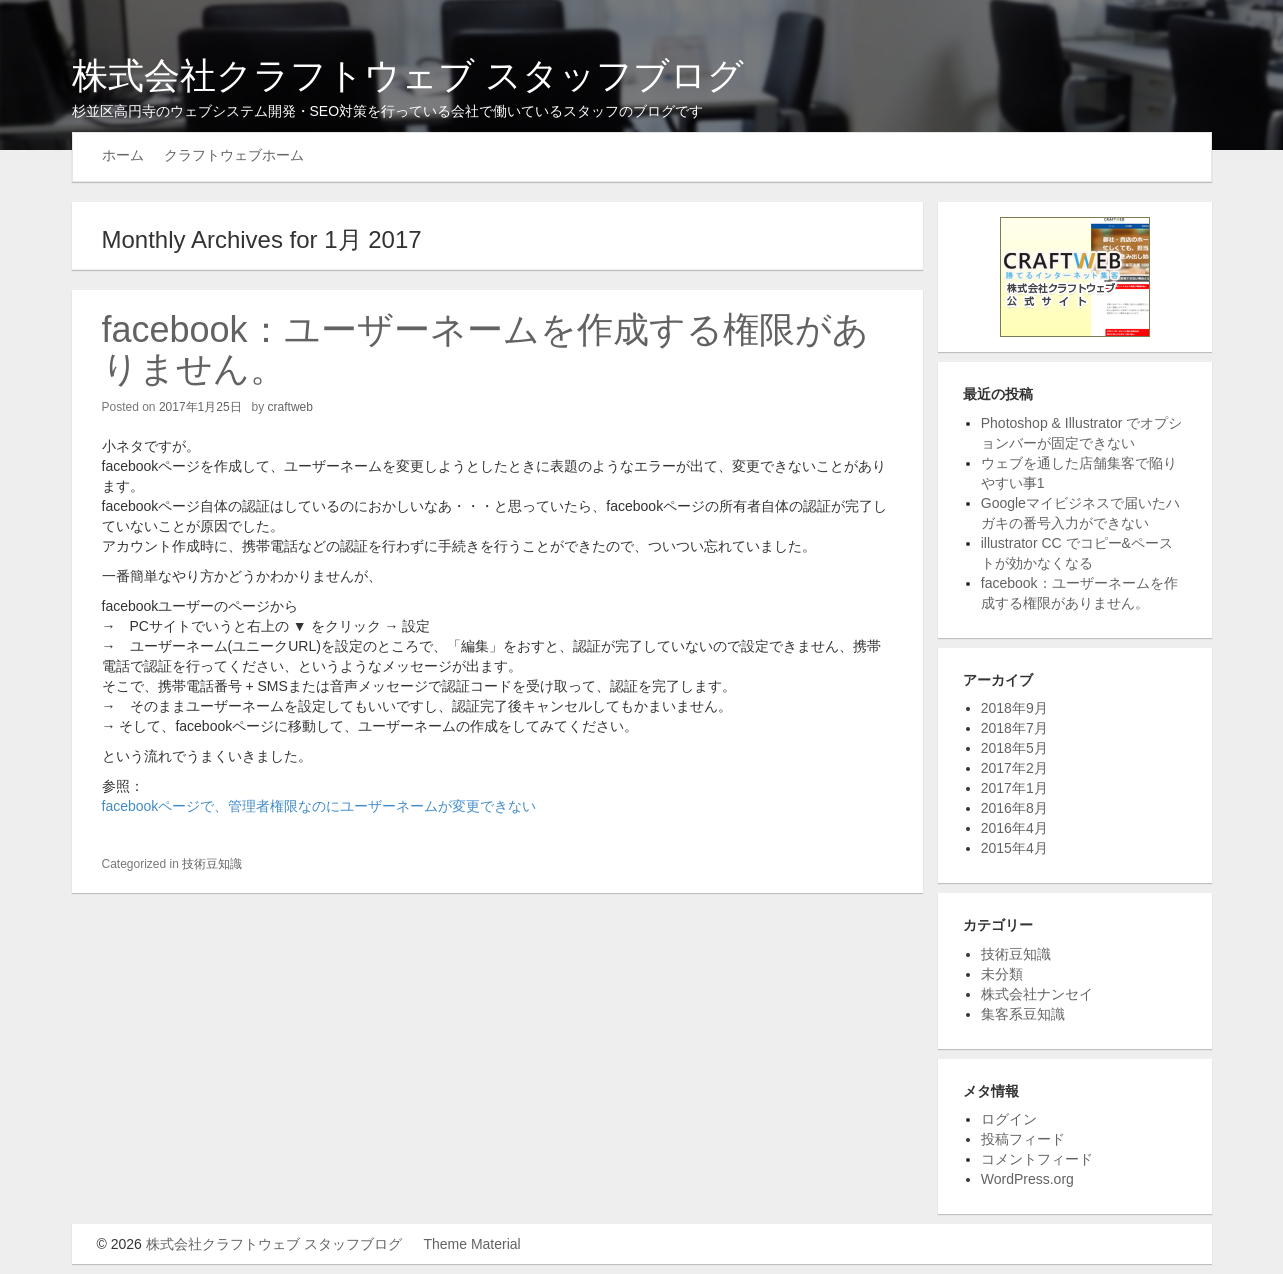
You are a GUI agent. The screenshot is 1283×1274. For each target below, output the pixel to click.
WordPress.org (1027, 1179)
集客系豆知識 (1023, 1014)
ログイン (1009, 1119)
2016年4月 (1014, 828)
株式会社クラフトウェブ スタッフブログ (408, 75)
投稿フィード (1023, 1139)
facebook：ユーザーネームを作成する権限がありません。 (485, 349)
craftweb (290, 407)
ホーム (123, 155)
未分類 (1002, 974)
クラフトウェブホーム (234, 155)
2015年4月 (1014, 848)
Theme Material (471, 1244)
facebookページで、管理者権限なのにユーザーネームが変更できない (319, 806)
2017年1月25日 (200, 407)
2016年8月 (1014, 808)
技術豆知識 (212, 864)
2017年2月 (1014, 768)
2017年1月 (1014, 788)
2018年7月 (1014, 728)
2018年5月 (1014, 748)
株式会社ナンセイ (1037, 994)
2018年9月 (1014, 708)
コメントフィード (1037, 1159)
